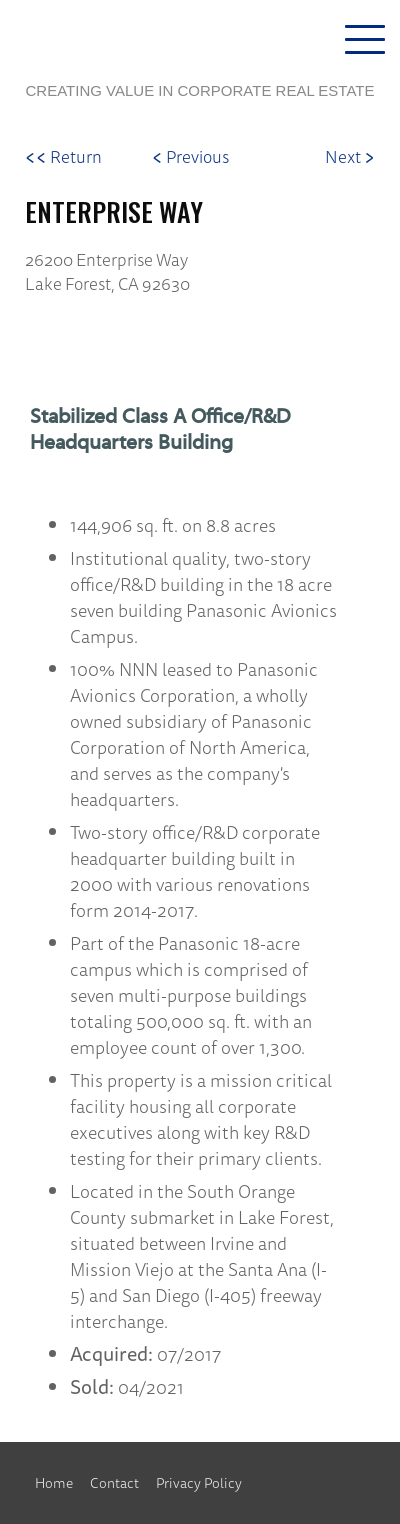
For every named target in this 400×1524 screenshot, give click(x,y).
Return (63, 156)
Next (350, 156)
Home (54, 1483)
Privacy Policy (199, 1483)
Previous (190, 156)
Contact (114, 1483)
